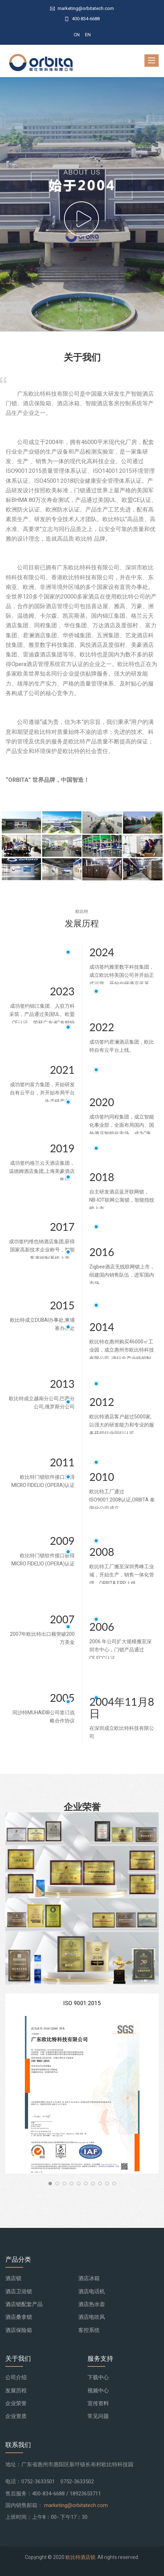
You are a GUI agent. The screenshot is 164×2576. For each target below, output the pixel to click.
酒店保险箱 (18, 2330)
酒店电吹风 (91, 2317)
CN (77, 34)
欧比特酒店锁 (80, 2557)
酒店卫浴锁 (18, 2291)
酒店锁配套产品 (24, 2304)
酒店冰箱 (89, 2278)
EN (88, 34)
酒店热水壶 (91, 2304)
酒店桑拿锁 (18, 2317)
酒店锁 (13, 2278)
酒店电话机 (91, 2291)
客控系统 (89, 2330)
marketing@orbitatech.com (76, 2505)
